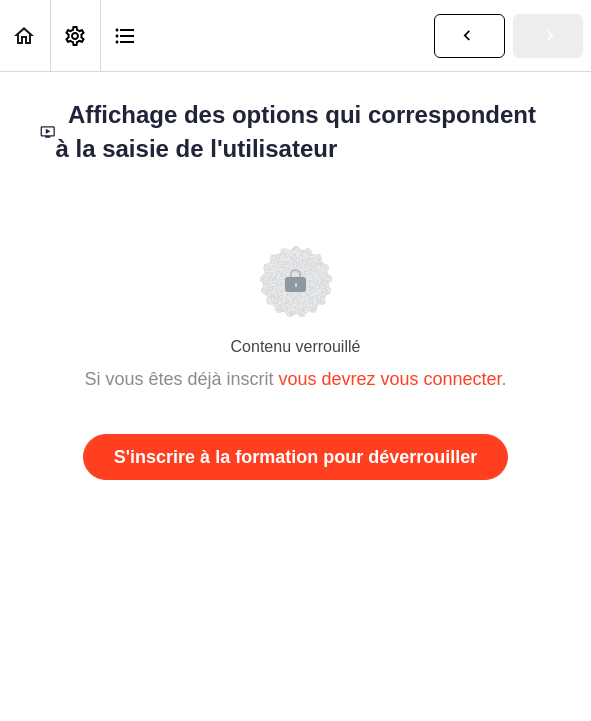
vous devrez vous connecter (389, 379)
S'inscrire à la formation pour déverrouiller (295, 457)
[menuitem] (75, 35)
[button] (25, 35)
